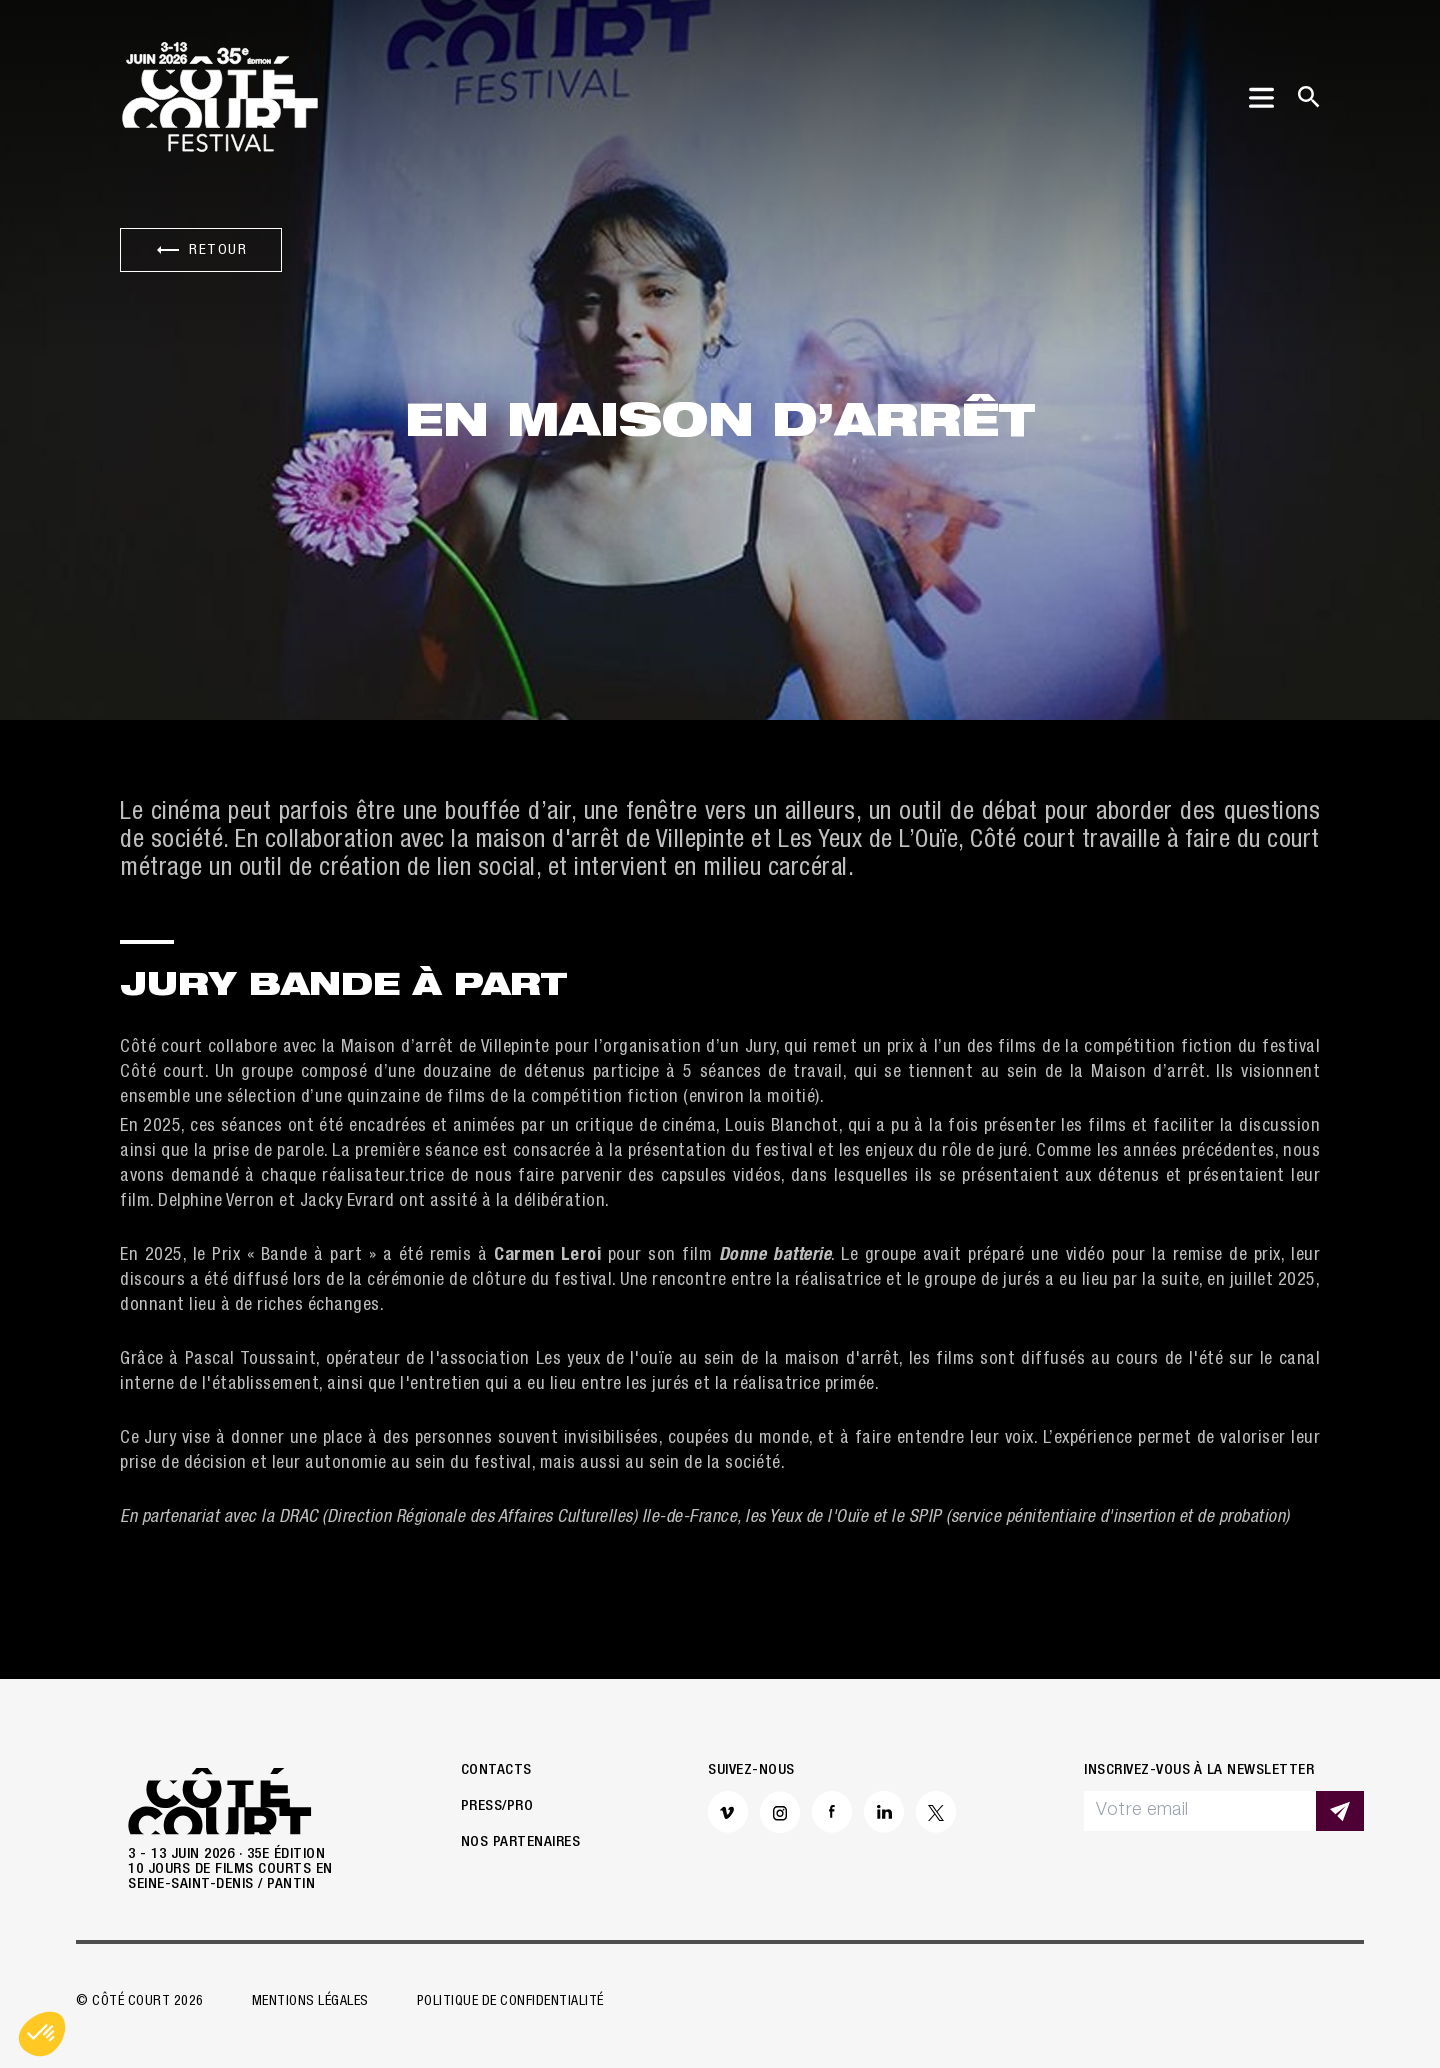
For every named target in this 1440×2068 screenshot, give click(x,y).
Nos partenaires (521, 1842)
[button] (42, 2034)
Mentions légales (310, 2002)
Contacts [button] (496, 1770)
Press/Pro (497, 1806)
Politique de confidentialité (510, 2002)
